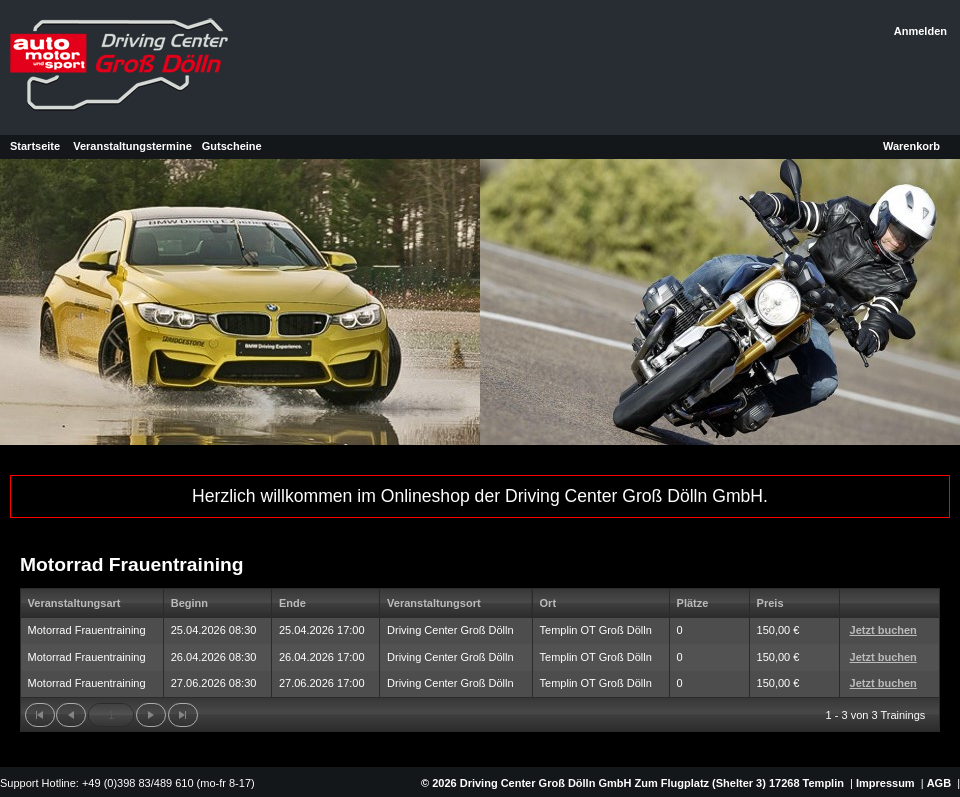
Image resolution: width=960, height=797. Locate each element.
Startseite (35, 146)
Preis (770, 603)
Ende (292, 603)
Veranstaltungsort (434, 603)
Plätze (693, 603)
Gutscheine (232, 146)
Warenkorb (911, 146)
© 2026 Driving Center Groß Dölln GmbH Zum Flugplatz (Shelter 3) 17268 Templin (631, 783)
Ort (548, 603)
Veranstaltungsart (74, 603)
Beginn (189, 603)
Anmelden (920, 31)
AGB (939, 783)
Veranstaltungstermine (132, 146)
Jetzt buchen (883, 630)
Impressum (885, 783)
